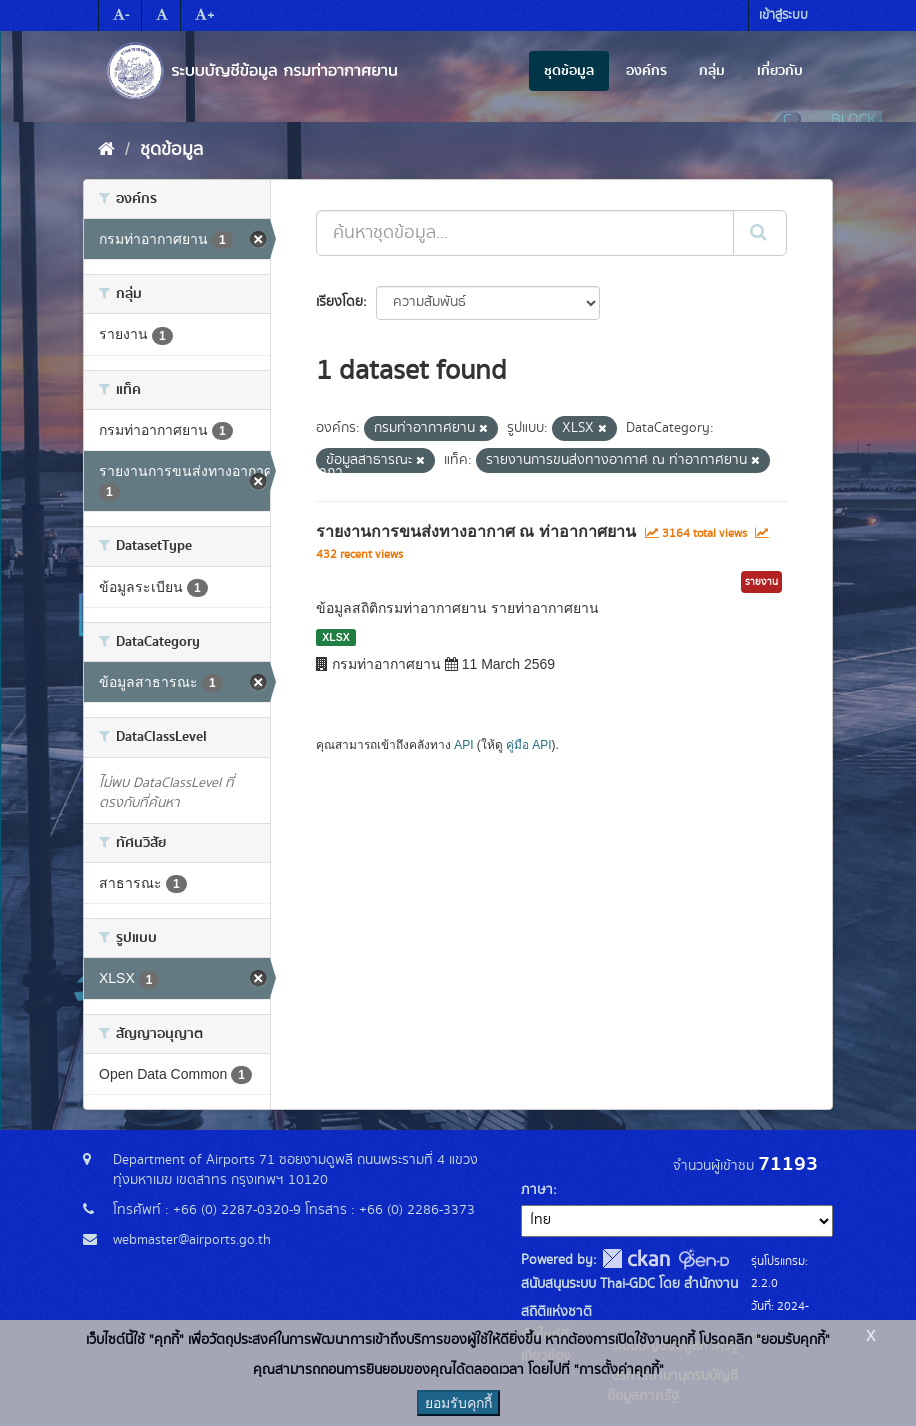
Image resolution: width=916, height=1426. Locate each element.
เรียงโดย (339, 302)
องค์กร (646, 71)
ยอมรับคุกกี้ (458, 1403)
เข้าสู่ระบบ (783, 15)
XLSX (335, 637)
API (463, 745)
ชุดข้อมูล (569, 71)
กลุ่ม (712, 71)
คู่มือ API (528, 745)
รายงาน (761, 582)
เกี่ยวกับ (780, 71)
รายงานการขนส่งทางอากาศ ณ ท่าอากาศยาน (476, 531)
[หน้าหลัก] (106, 150)
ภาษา (537, 1190)
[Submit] (760, 233)
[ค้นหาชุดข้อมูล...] (525, 233)
